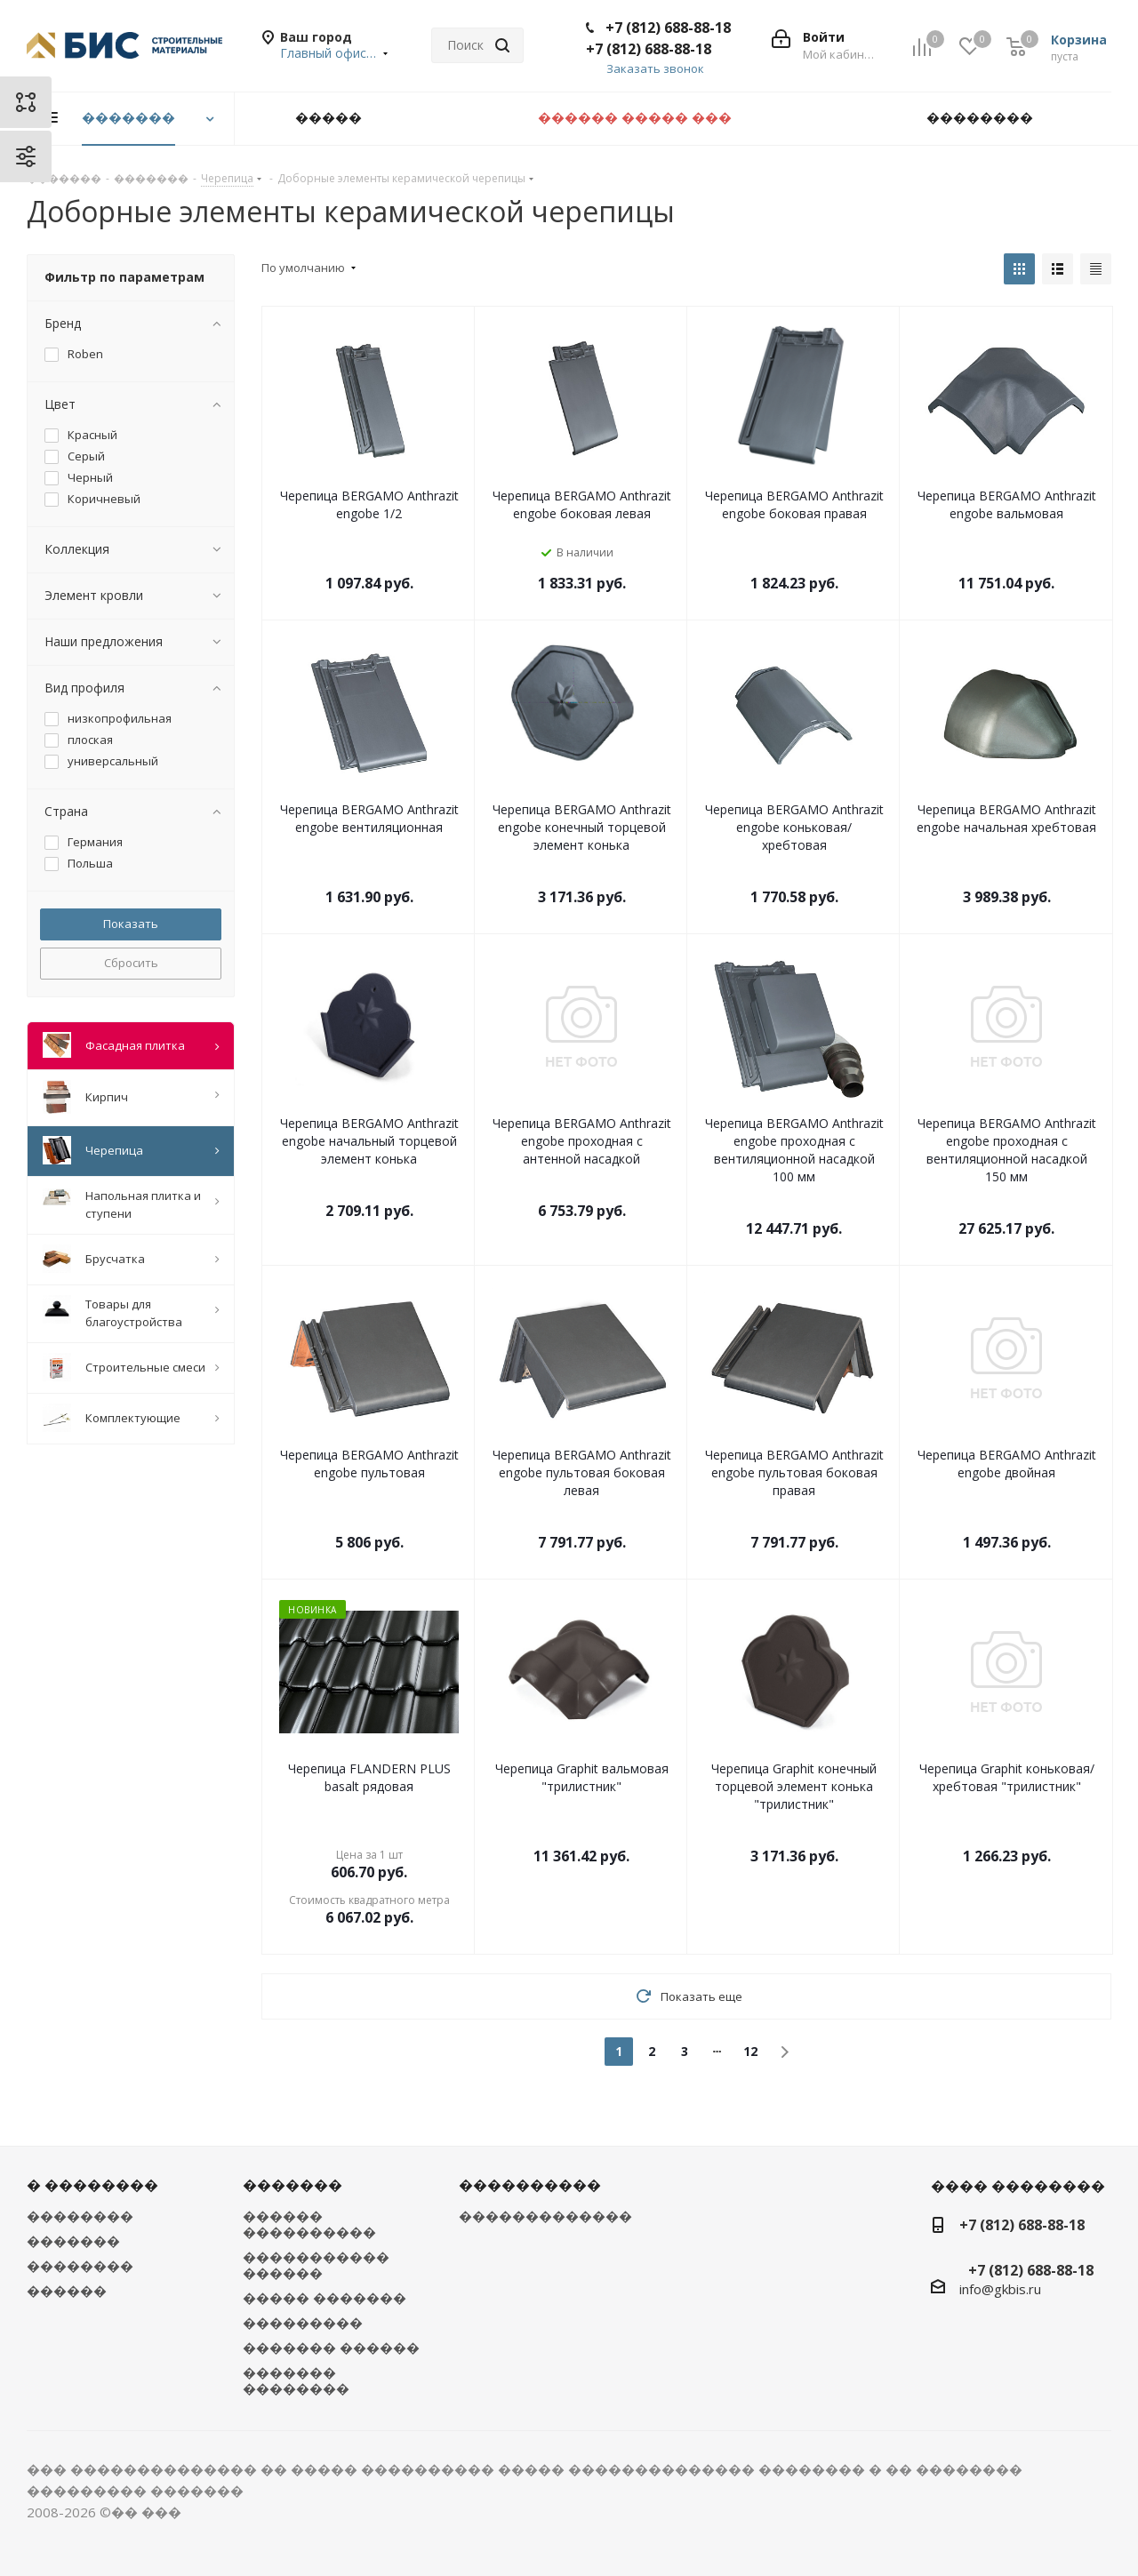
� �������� (92, 2185)
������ (67, 2291)
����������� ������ (316, 2265)
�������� (80, 2216)
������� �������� (296, 2380)
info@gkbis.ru (1000, 2289)
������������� (545, 2216)
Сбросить (131, 963)
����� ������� (324, 2298)
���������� (530, 2185)
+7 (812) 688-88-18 (668, 27)
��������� (303, 2323)
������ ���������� (309, 2224)
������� (73, 2241)
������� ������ (331, 2347)
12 (750, 2051)
